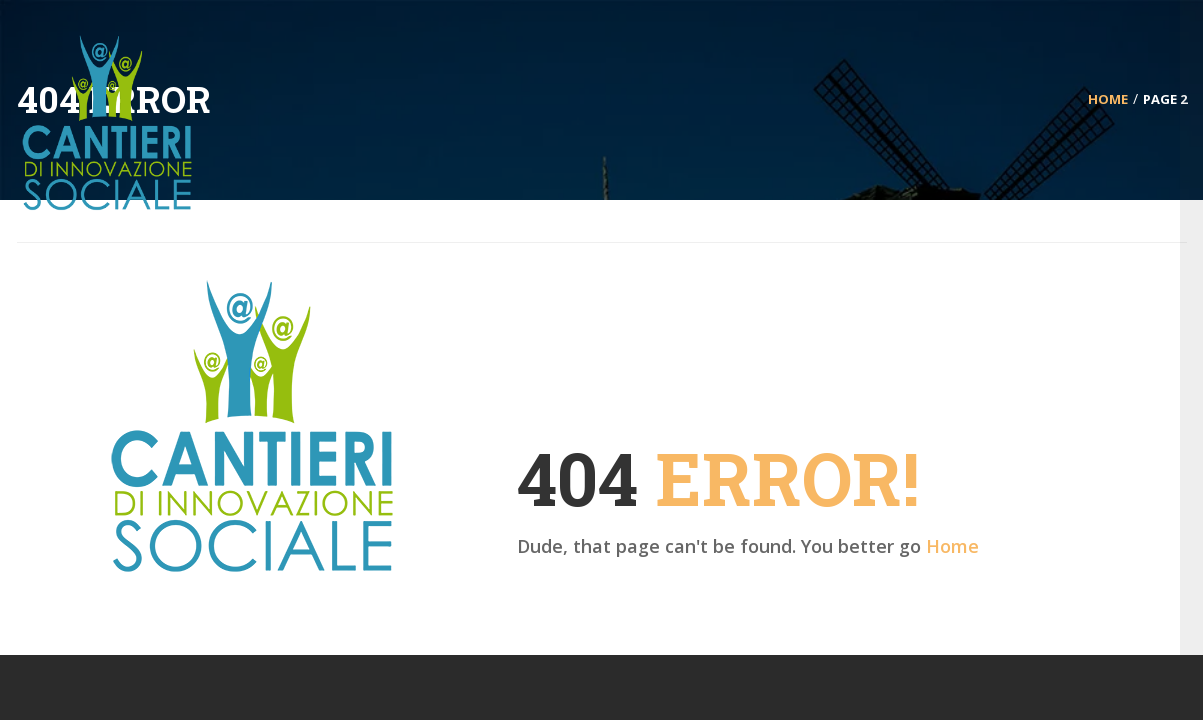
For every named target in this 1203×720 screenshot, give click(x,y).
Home (952, 546)
